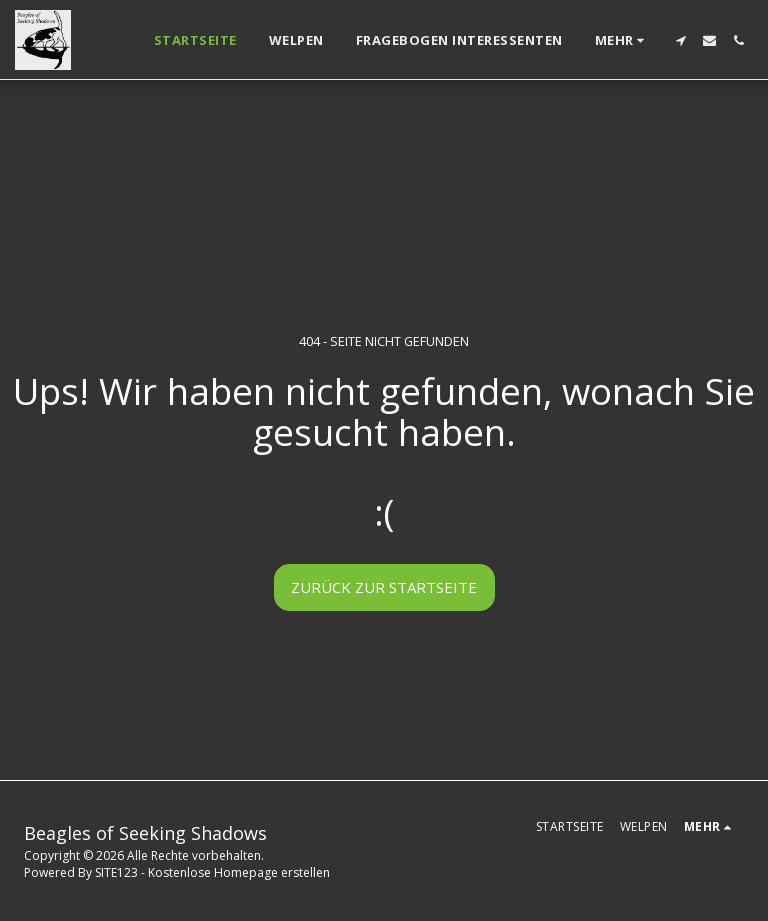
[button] (680, 40)
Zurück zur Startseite (384, 587)
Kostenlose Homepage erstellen (239, 872)
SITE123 (116, 872)
